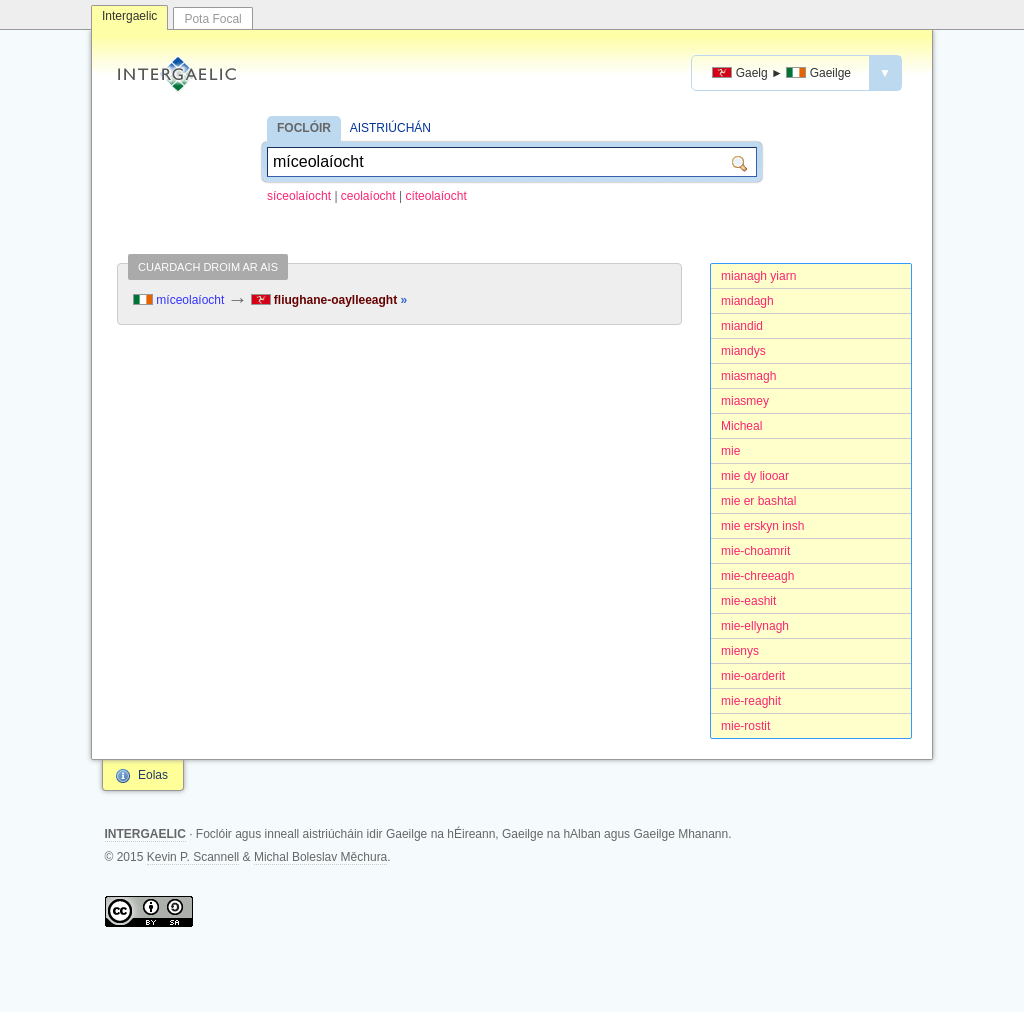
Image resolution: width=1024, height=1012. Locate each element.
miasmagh (748, 376)
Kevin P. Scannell (193, 857)
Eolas (153, 775)
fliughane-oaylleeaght (329, 300)
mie (730, 451)
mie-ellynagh (755, 626)
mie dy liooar (755, 476)
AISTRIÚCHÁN (390, 128)
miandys (743, 351)
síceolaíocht (299, 196)
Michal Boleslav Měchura (320, 857)
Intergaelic (129, 16)
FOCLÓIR (304, 128)
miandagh (747, 301)
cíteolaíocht (435, 196)
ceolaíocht (368, 196)
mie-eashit (748, 601)
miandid (742, 326)
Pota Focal (212, 19)
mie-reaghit (751, 701)
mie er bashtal (758, 501)
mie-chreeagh (757, 576)
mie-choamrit (755, 551)
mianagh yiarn (758, 276)
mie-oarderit (753, 676)
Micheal (741, 426)
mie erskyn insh (762, 526)
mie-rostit (745, 726)
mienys (740, 651)
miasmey (745, 401)
